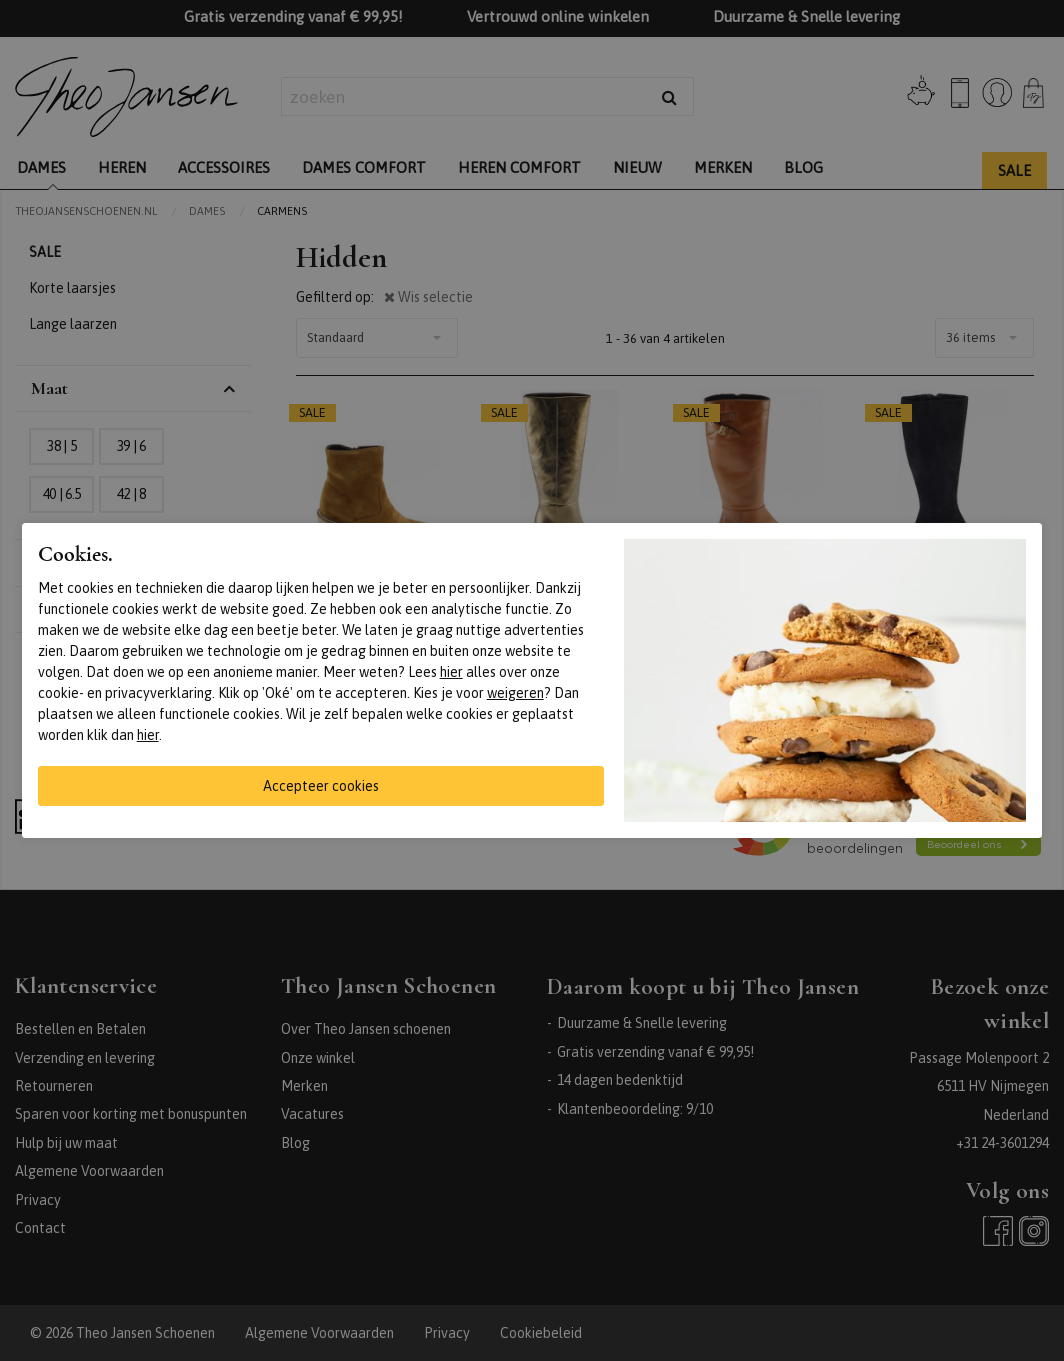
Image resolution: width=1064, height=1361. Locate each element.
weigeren (515, 693)
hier (451, 672)
